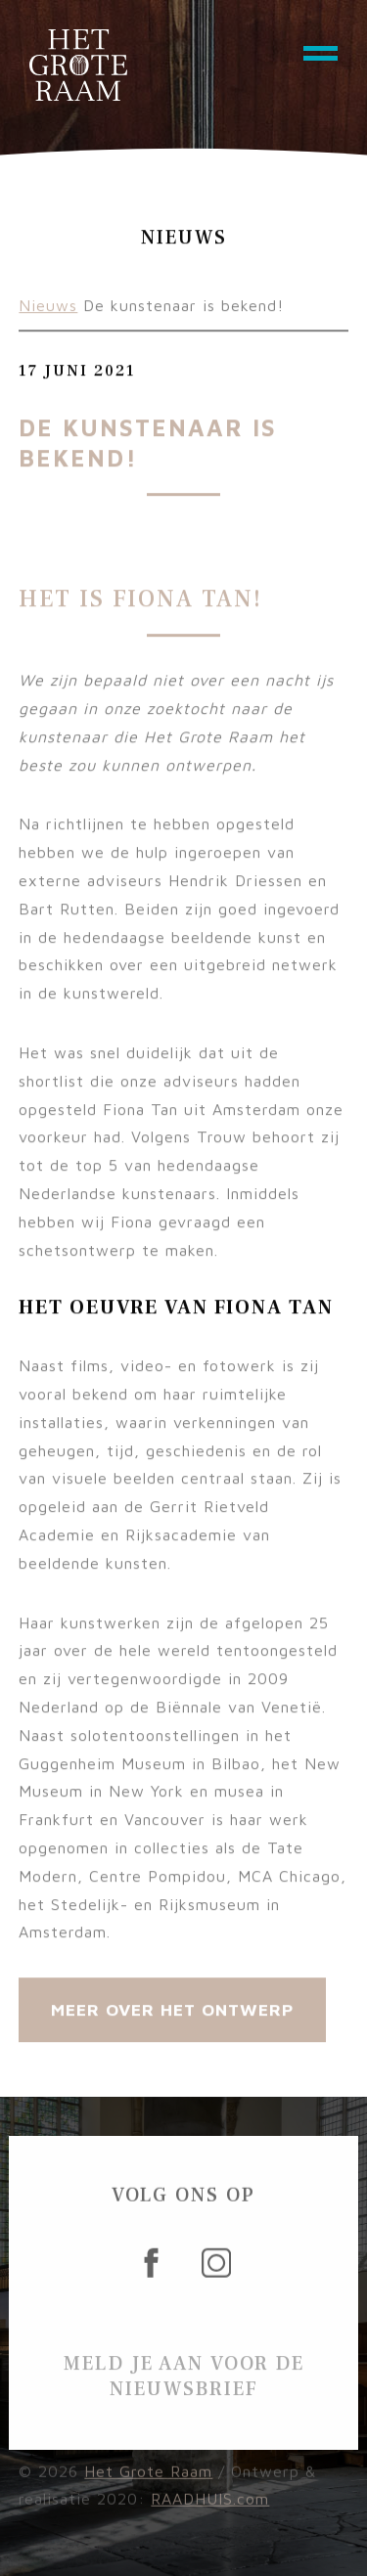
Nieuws (48, 311)
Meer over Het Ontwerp (172, 2015)
